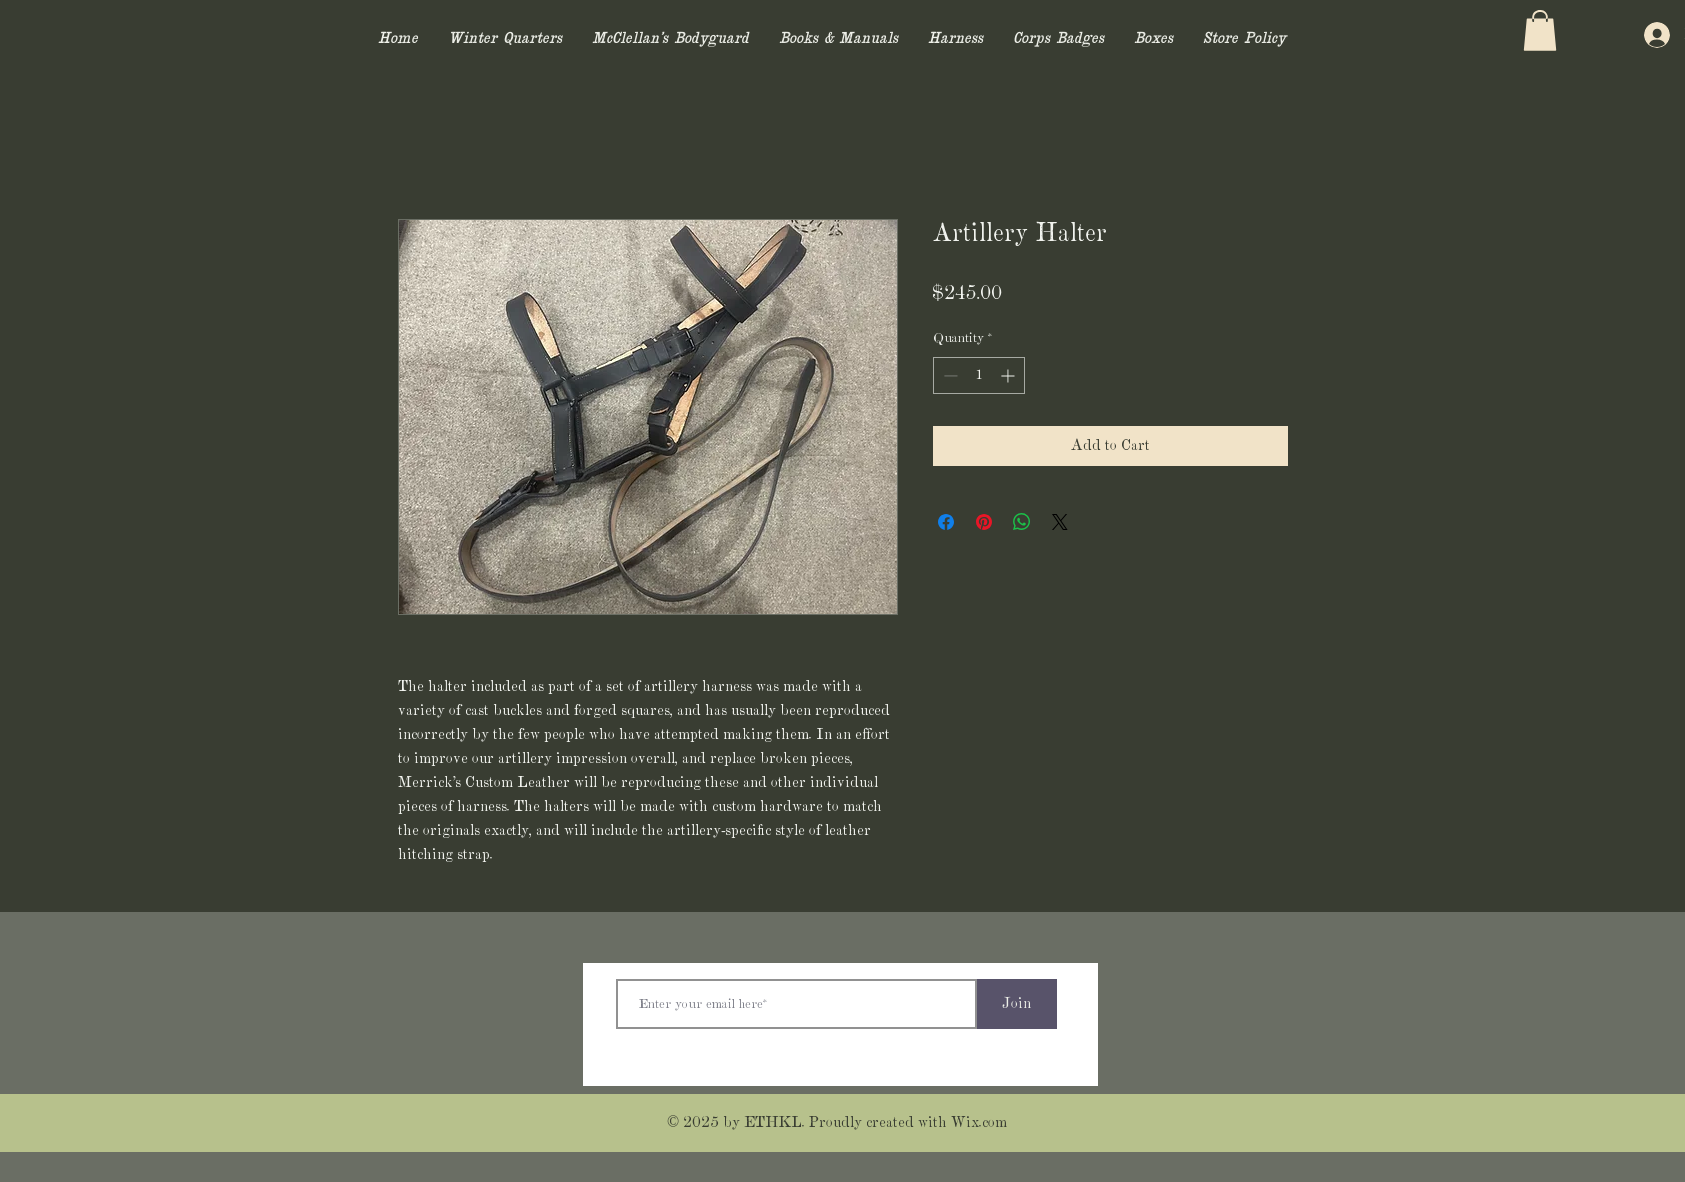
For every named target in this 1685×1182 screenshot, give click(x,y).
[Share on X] (1060, 522)
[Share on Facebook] (946, 522)
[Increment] (1009, 375)
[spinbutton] (979, 375)
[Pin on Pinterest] (984, 522)
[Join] (1017, 1004)
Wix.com (979, 1123)
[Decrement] (948, 375)
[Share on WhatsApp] (1022, 522)
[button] (1540, 30)
